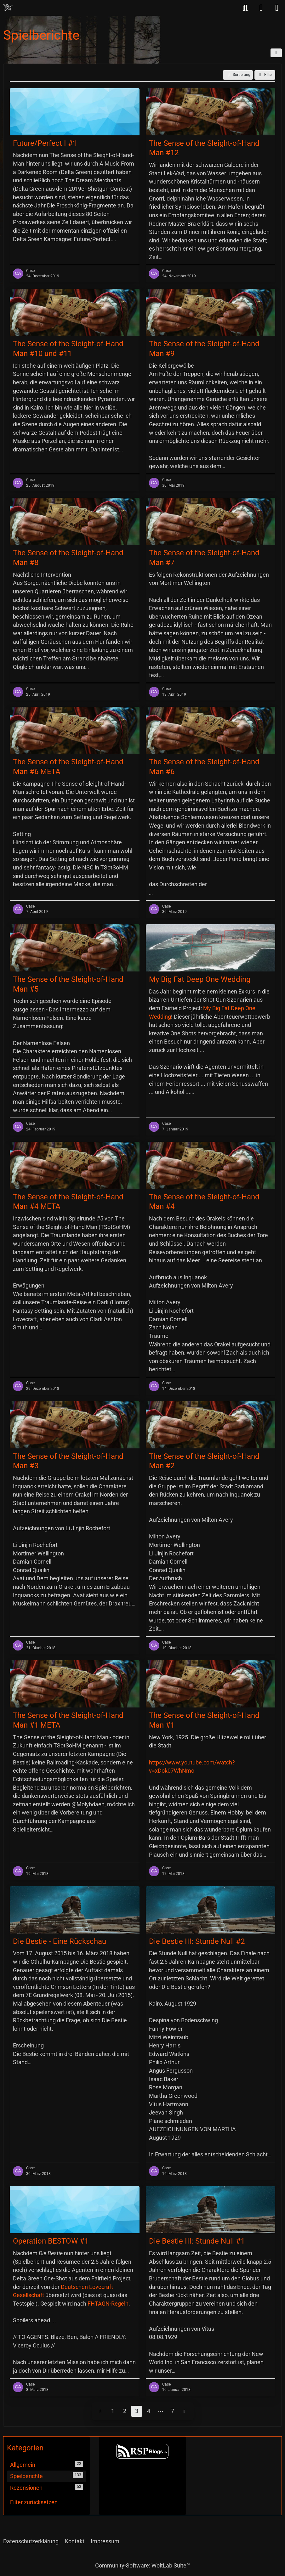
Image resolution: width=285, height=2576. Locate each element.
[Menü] (277, 8)
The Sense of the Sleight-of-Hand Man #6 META (68, 766)
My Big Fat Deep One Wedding (199, 979)
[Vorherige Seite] (100, 2411)
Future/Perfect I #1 (45, 143)
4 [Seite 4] (148, 2411)
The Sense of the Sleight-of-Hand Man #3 (68, 1461)
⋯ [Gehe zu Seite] (160, 2411)
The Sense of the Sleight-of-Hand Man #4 (204, 1201)
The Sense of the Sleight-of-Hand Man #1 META (68, 1720)
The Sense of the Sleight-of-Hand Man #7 (204, 557)
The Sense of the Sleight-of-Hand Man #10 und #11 (68, 348)
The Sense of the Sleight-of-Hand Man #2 (204, 1461)
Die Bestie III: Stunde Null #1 (197, 2241)
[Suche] (245, 8)
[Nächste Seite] (184, 2411)
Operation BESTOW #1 (50, 2241)
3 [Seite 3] (136, 2411)
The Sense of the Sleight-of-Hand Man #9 (204, 348)
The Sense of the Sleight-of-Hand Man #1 (204, 1720)
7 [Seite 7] (172, 2411)
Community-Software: (142, 2565)
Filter (265, 74)
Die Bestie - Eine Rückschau (59, 1941)
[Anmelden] (261, 8)
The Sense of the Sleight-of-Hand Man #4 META (68, 1201)
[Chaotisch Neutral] (8, 7)
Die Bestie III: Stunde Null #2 (197, 1941)
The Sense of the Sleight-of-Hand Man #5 (68, 984)
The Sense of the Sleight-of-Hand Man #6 (204, 766)
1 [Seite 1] (112, 2411)
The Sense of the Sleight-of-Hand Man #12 (204, 148)
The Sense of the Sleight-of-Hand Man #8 (68, 557)
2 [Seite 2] (124, 2411)
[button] (276, 52)
